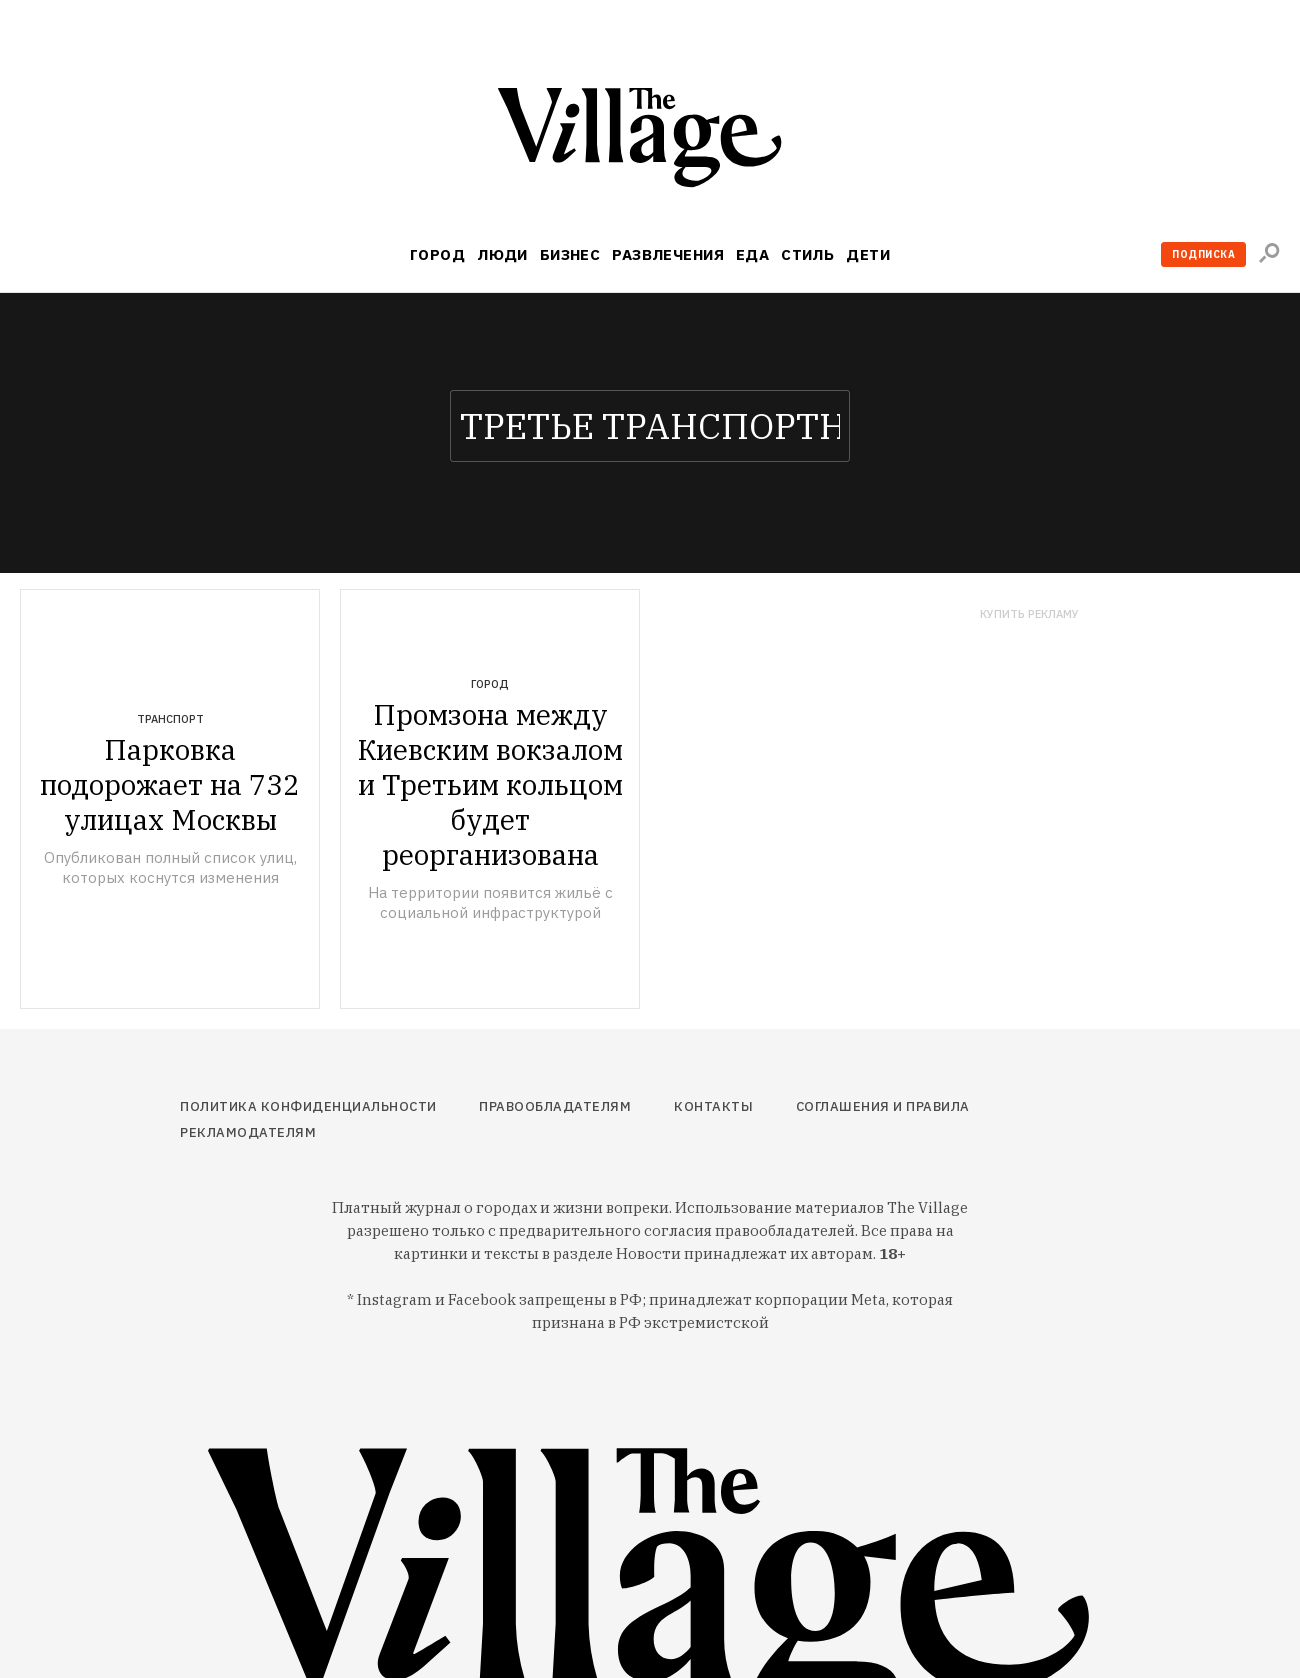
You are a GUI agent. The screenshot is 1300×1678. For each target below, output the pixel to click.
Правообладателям (555, 1106)
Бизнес (570, 254)
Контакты (713, 1106)
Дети (868, 254)
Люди (502, 254)
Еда (752, 254)
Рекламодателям (248, 1132)
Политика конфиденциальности (308, 1106)
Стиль (807, 254)
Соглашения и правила (883, 1106)
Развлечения (668, 254)
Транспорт (170, 719)
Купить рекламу (1029, 614)
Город (437, 254)
